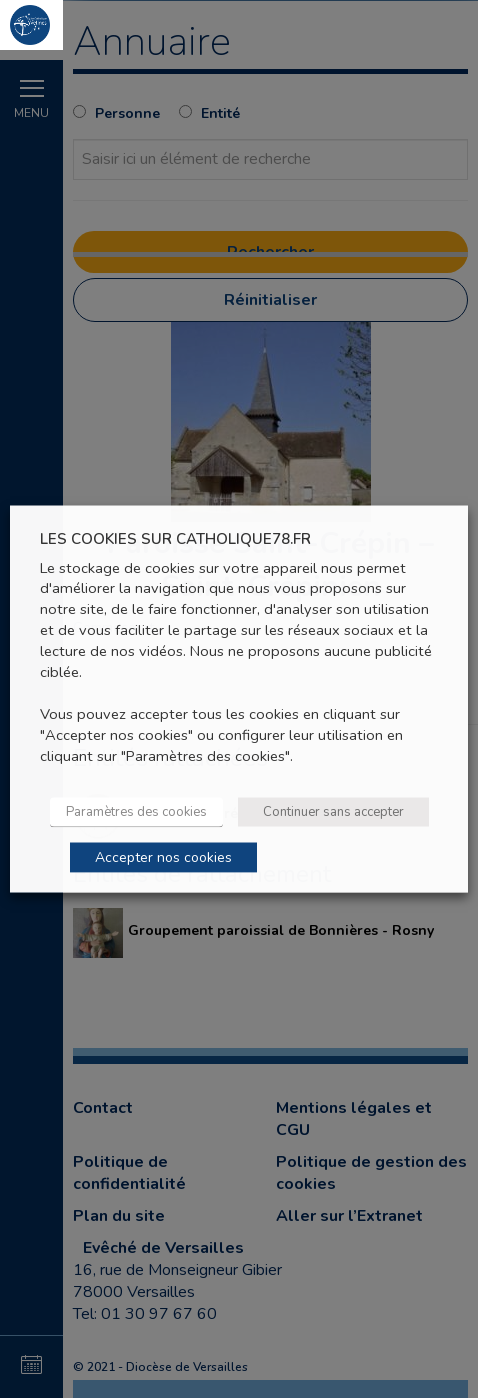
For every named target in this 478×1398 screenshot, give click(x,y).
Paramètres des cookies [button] (136, 811)
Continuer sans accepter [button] (333, 811)
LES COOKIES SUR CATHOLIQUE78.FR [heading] (175, 539)
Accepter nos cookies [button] (163, 856)
